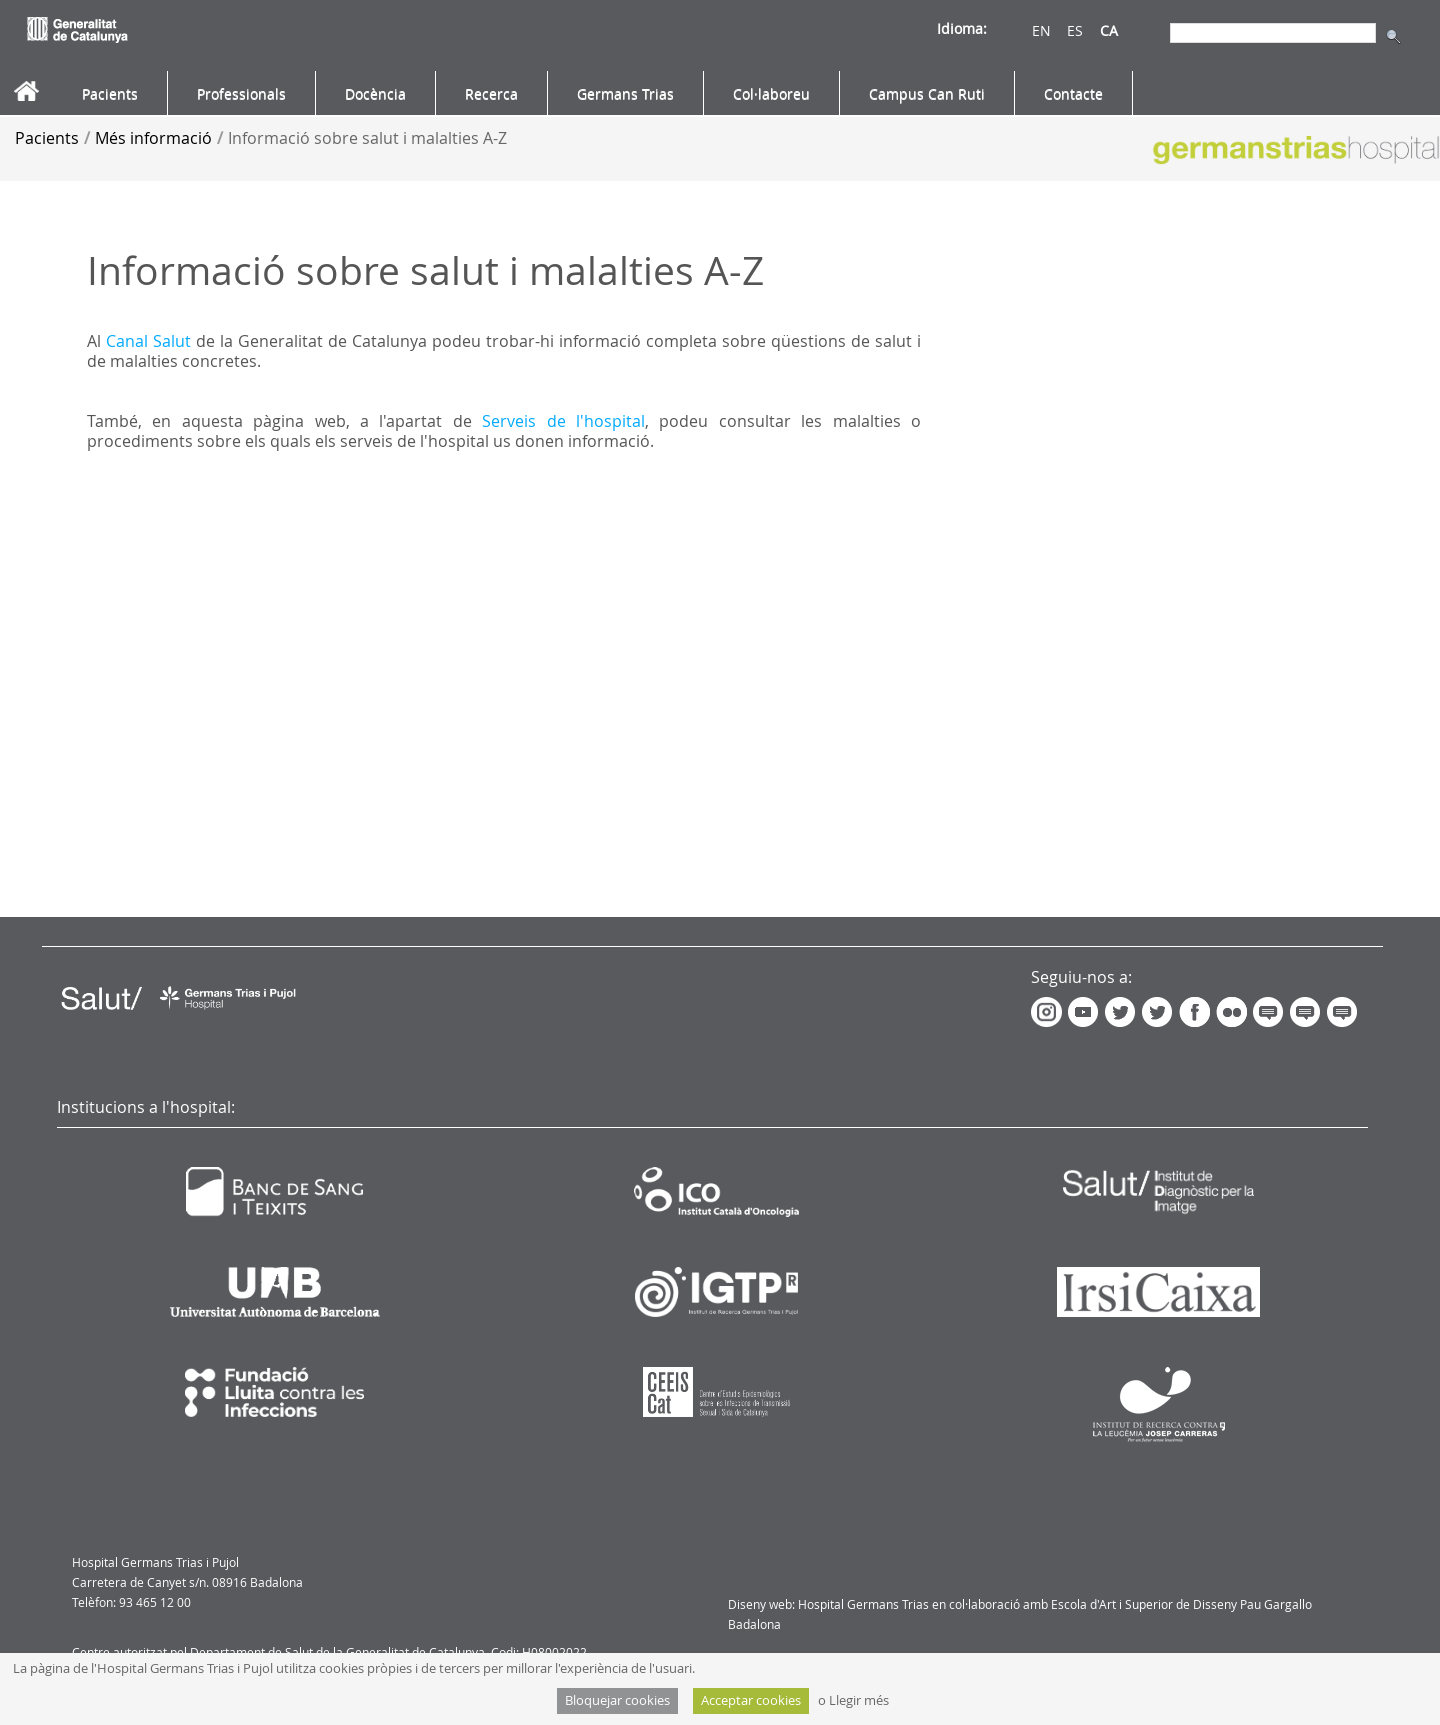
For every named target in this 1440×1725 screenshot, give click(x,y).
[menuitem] (110, 94)
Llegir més (859, 1700)
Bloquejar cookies (617, 1700)
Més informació (153, 138)
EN (1041, 30)
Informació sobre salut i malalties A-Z (367, 138)
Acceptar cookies (751, 1700)
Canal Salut (148, 341)
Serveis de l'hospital (563, 421)
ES (1075, 30)
